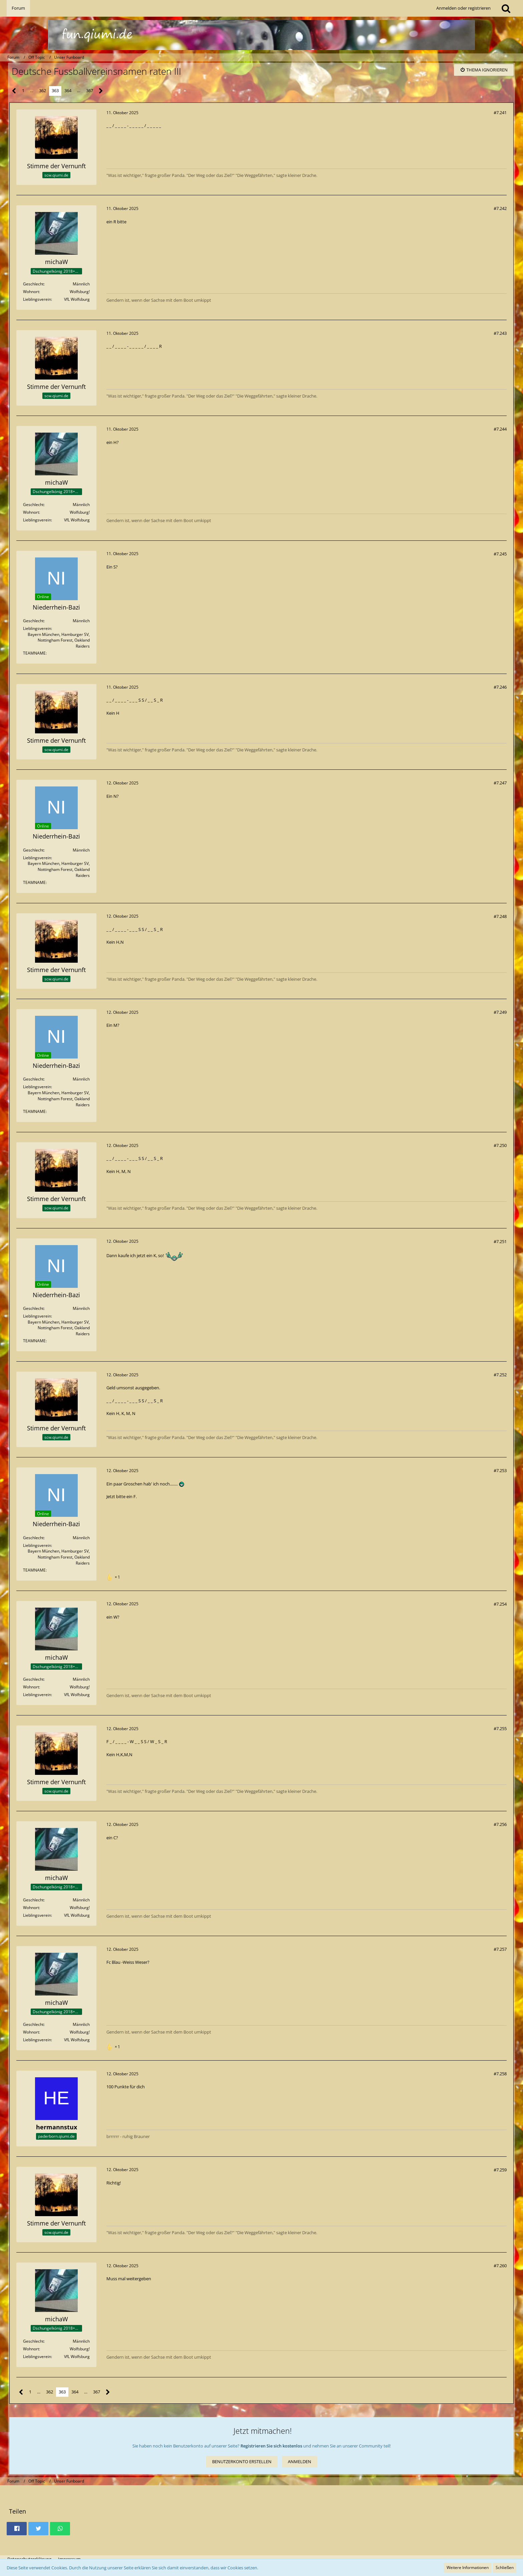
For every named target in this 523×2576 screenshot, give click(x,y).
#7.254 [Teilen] (500, 1604)
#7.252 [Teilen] (500, 1375)
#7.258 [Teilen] (500, 2074)
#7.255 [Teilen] (500, 1728)
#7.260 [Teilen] (500, 2266)
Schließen (505, 2567)
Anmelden (299, 2461)
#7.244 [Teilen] (500, 429)
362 (42, 90)
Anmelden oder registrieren (463, 8)
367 (89, 90)
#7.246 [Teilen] (500, 687)
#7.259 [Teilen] (500, 2170)
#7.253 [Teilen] (500, 1470)
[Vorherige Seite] (14, 91)
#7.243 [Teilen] (500, 333)
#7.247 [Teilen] (500, 783)
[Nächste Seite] (101, 91)
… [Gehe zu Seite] (31, 90)
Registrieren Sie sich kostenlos (271, 2446)
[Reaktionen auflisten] (114, 1576)
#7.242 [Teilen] (500, 208)
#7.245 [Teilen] (500, 554)
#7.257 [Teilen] (500, 1949)
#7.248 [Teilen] (500, 916)
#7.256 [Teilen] (500, 1824)
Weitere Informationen (468, 2567)
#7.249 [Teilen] (500, 1012)
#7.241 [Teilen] (500, 112)
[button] (17, 2528)
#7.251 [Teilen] (500, 1241)
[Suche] (506, 8)
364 (67, 90)
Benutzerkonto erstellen (242, 2461)
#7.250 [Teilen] (500, 1145)
